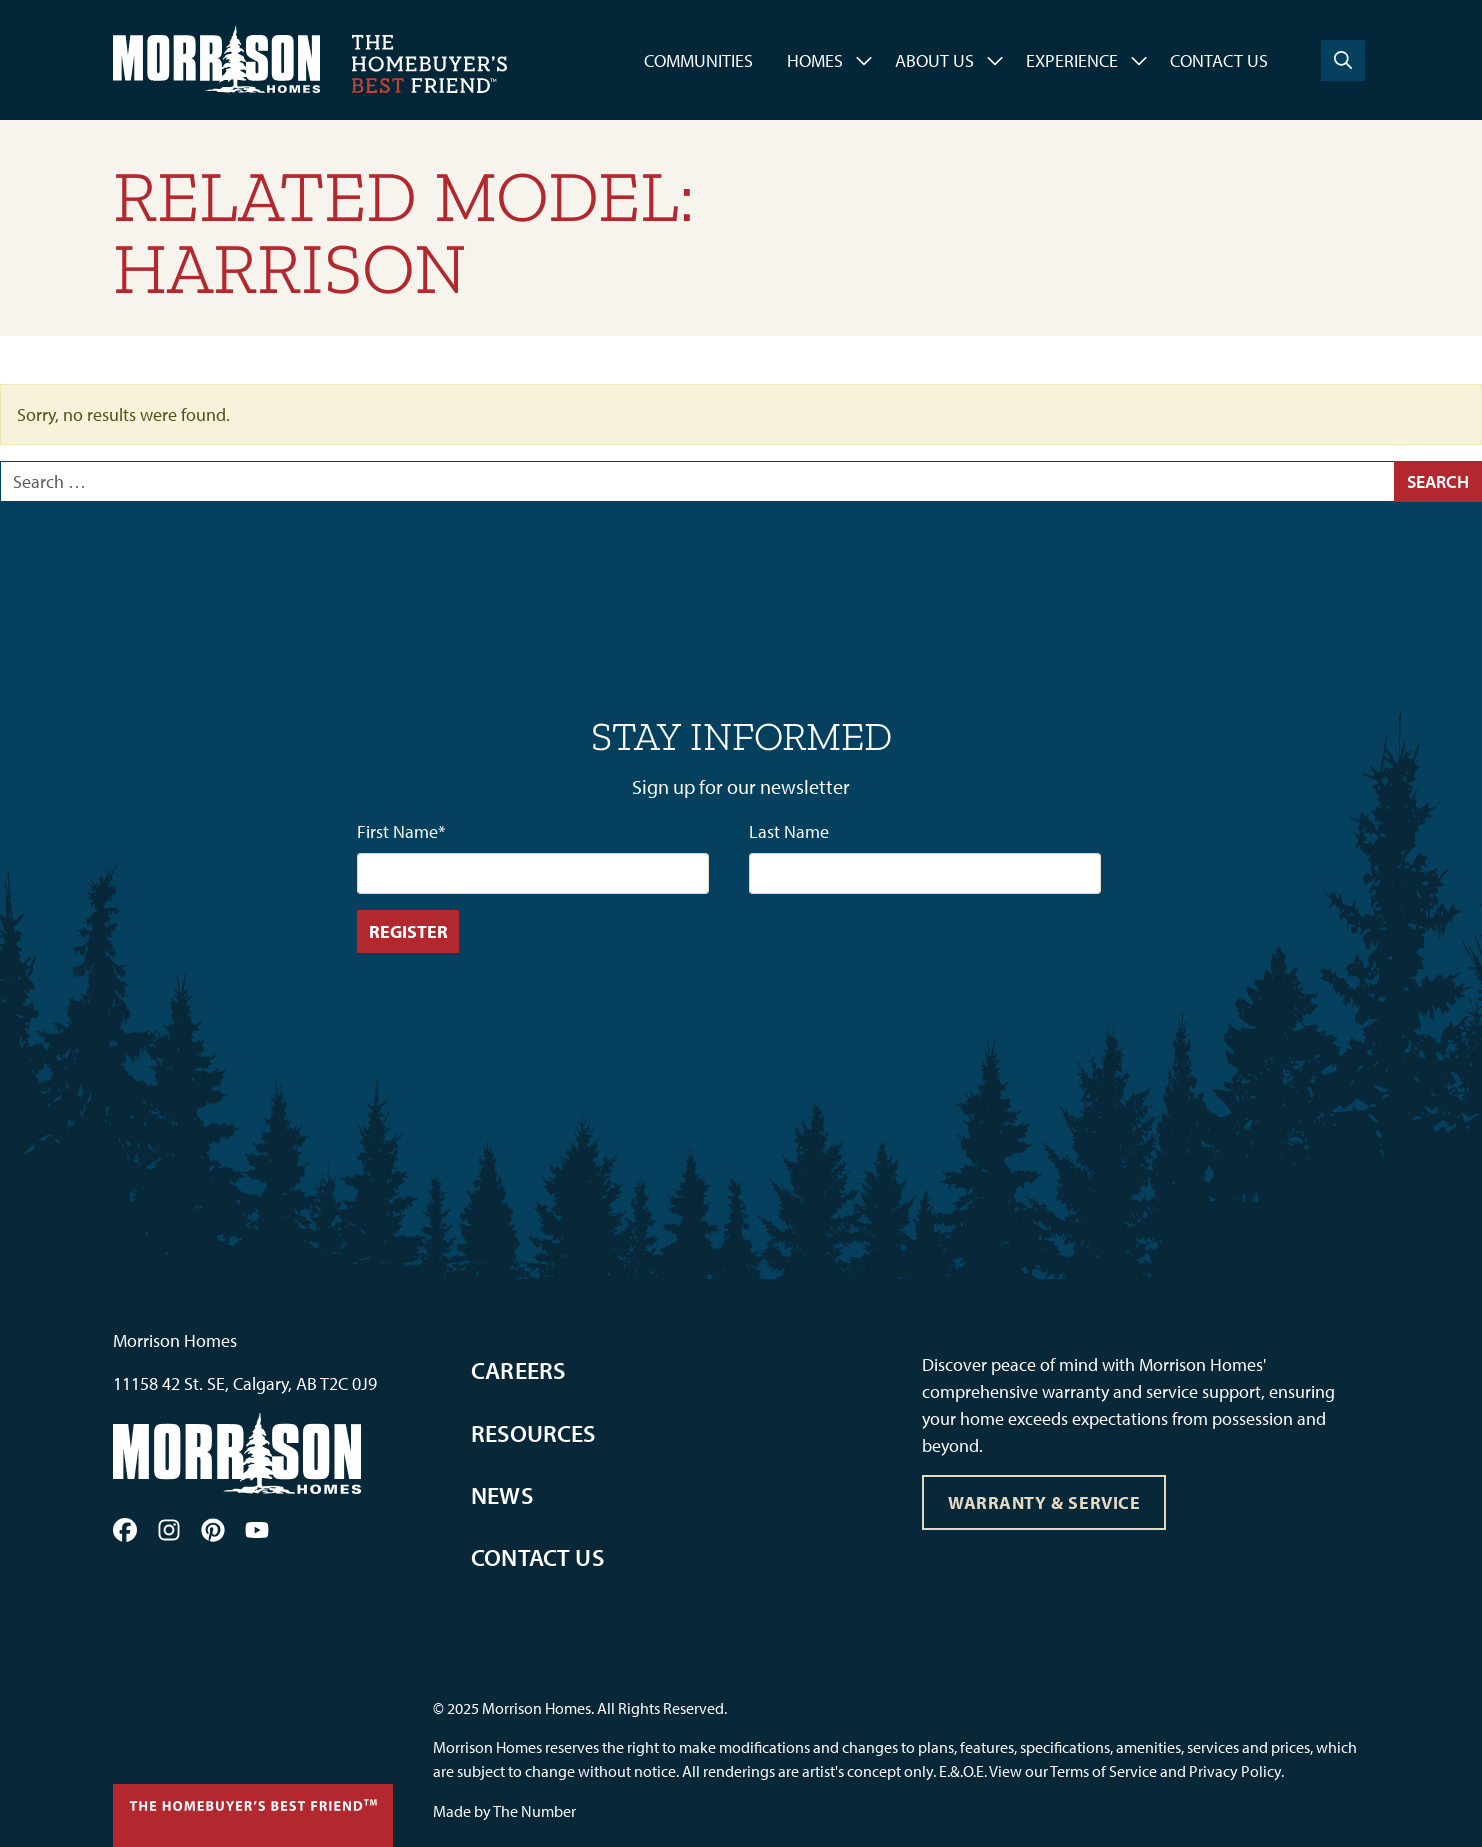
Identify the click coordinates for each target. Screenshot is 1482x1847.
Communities (698, 60)
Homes (815, 60)
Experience (1072, 60)
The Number (534, 1811)
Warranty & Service (1044, 1502)
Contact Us (1219, 60)
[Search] (1343, 60)
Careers (518, 1370)
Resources (533, 1433)
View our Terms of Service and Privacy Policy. (1136, 1771)
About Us (934, 60)
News (502, 1495)
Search (1438, 481)
